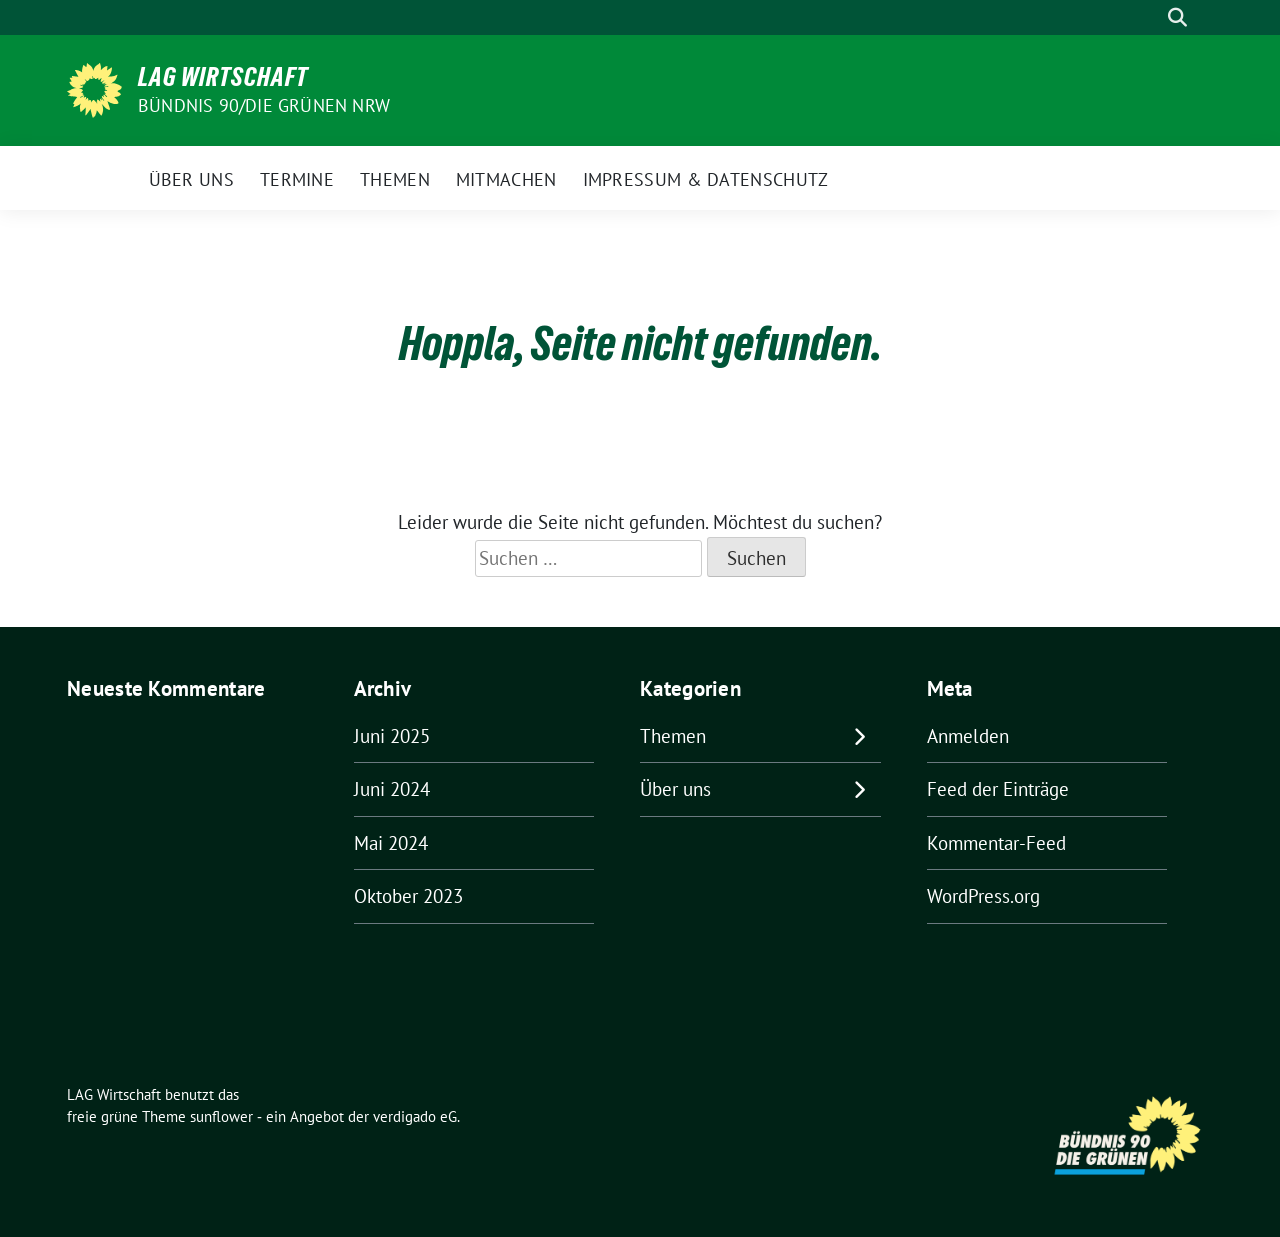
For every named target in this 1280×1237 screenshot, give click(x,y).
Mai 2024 (391, 843)
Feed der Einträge (998, 789)
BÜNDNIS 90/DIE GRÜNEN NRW (264, 105)
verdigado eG (415, 1116)
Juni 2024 (392, 789)
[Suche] (1149, 17)
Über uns (675, 789)
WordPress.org (983, 896)
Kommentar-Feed (996, 843)
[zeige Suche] (1177, 17)
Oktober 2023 (408, 896)
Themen (673, 736)
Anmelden (968, 736)
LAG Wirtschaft (223, 77)
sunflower (221, 1116)
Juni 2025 (392, 736)
